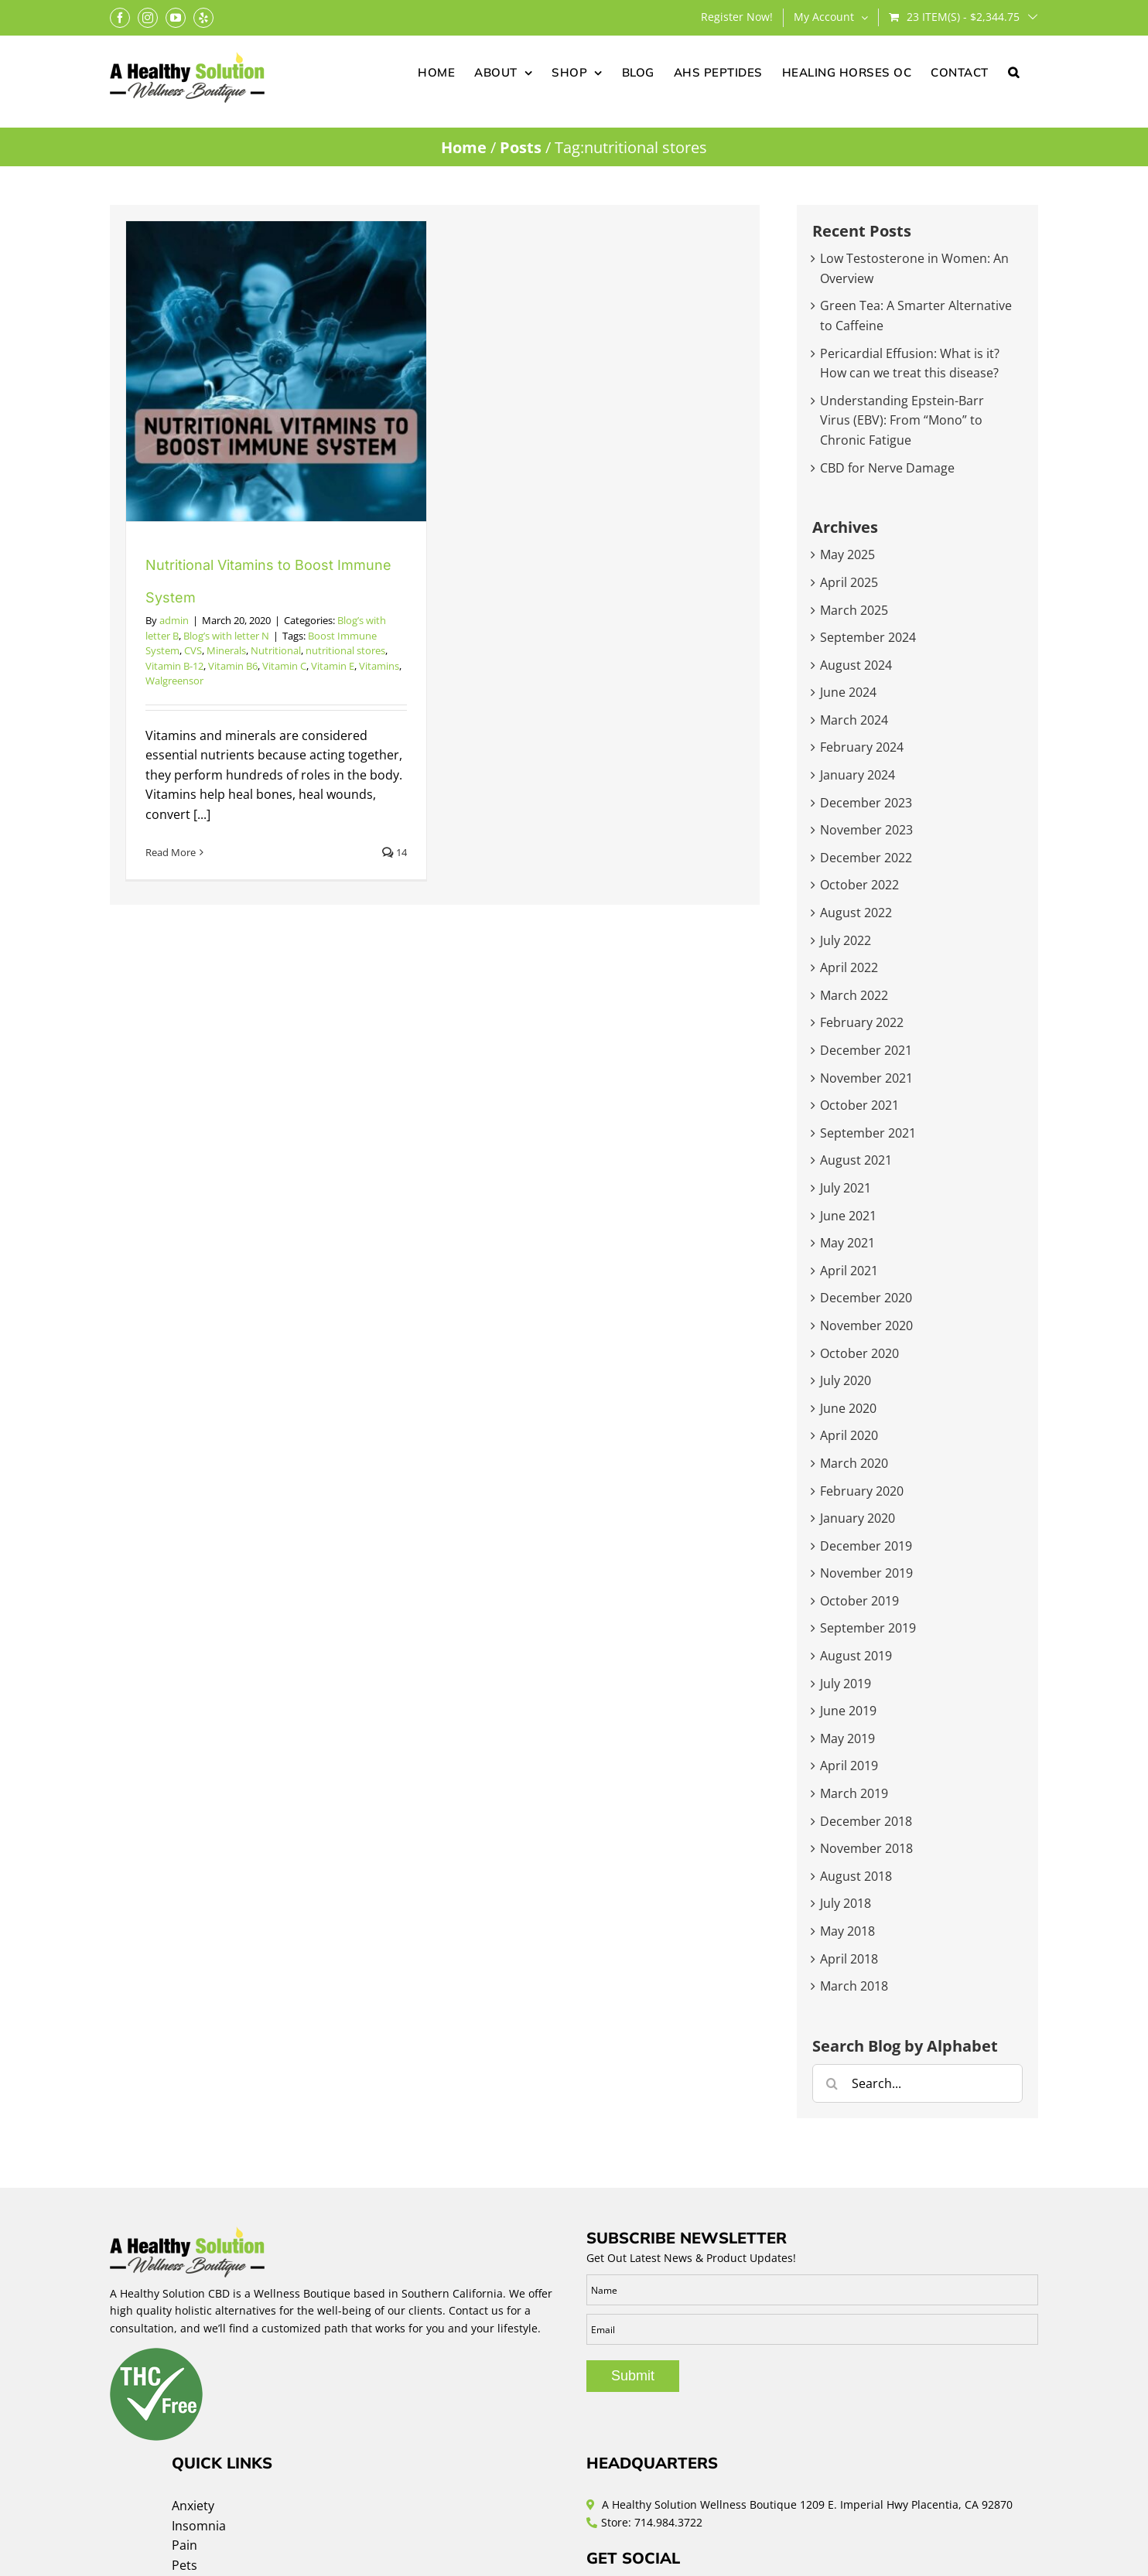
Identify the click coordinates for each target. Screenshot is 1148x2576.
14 (394, 852)
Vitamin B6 (233, 666)
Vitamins (379, 666)
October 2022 (859, 884)
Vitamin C (284, 666)
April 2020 (849, 1435)
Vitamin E (332, 666)
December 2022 (866, 857)
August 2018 (856, 1876)
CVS (193, 650)
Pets (184, 2565)
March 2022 (854, 995)
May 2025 (847, 554)
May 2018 (847, 1931)
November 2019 (866, 1572)
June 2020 (848, 1408)
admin (174, 620)
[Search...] (917, 2083)
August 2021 (856, 1160)
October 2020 (859, 1353)
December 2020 (866, 1297)
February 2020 (862, 1491)
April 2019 (849, 1765)
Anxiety (193, 2505)
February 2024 (862, 747)
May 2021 (847, 1242)
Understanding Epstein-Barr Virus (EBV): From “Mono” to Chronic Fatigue (902, 420)
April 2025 (849, 582)
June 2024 (848, 692)
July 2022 (845, 940)
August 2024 (856, 665)
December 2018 (866, 1821)
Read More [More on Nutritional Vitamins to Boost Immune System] (170, 852)
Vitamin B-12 (174, 666)
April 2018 (849, 1958)
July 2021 (845, 1187)
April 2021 (849, 1270)
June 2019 (848, 1710)
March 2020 (854, 1463)
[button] (1014, 71)
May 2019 (847, 1738)
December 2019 (866, 1545)
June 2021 (848, 1215)
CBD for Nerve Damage (887, 467)
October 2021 (859, 1105)
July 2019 (845, 1683)
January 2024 (857, 774)
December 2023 (866, 802)
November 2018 (866, 1848)
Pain (184, 2545)
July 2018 (845, 1903)
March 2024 (854, 719)
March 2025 (854, 610)
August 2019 (856, 1655)
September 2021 (868, 1132)
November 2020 (866, 1325)
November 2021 (866, 1078)
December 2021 (866, 1050)
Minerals (226, 650)
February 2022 (862, 1022)
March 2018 (854, 1985)
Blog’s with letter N (226, 636)
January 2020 (857, 1518)
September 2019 (868, 1627)
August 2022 (856, 912)
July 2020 (845, 1380)
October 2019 (859, 1600)
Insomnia (199, 2525)
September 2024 (868, 637)
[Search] (831, 2083)
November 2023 (866, 829)
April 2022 (849, 967)
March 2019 (854, 1793)
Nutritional (276, 650)
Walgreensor (174, 681)
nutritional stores (345, 650)
